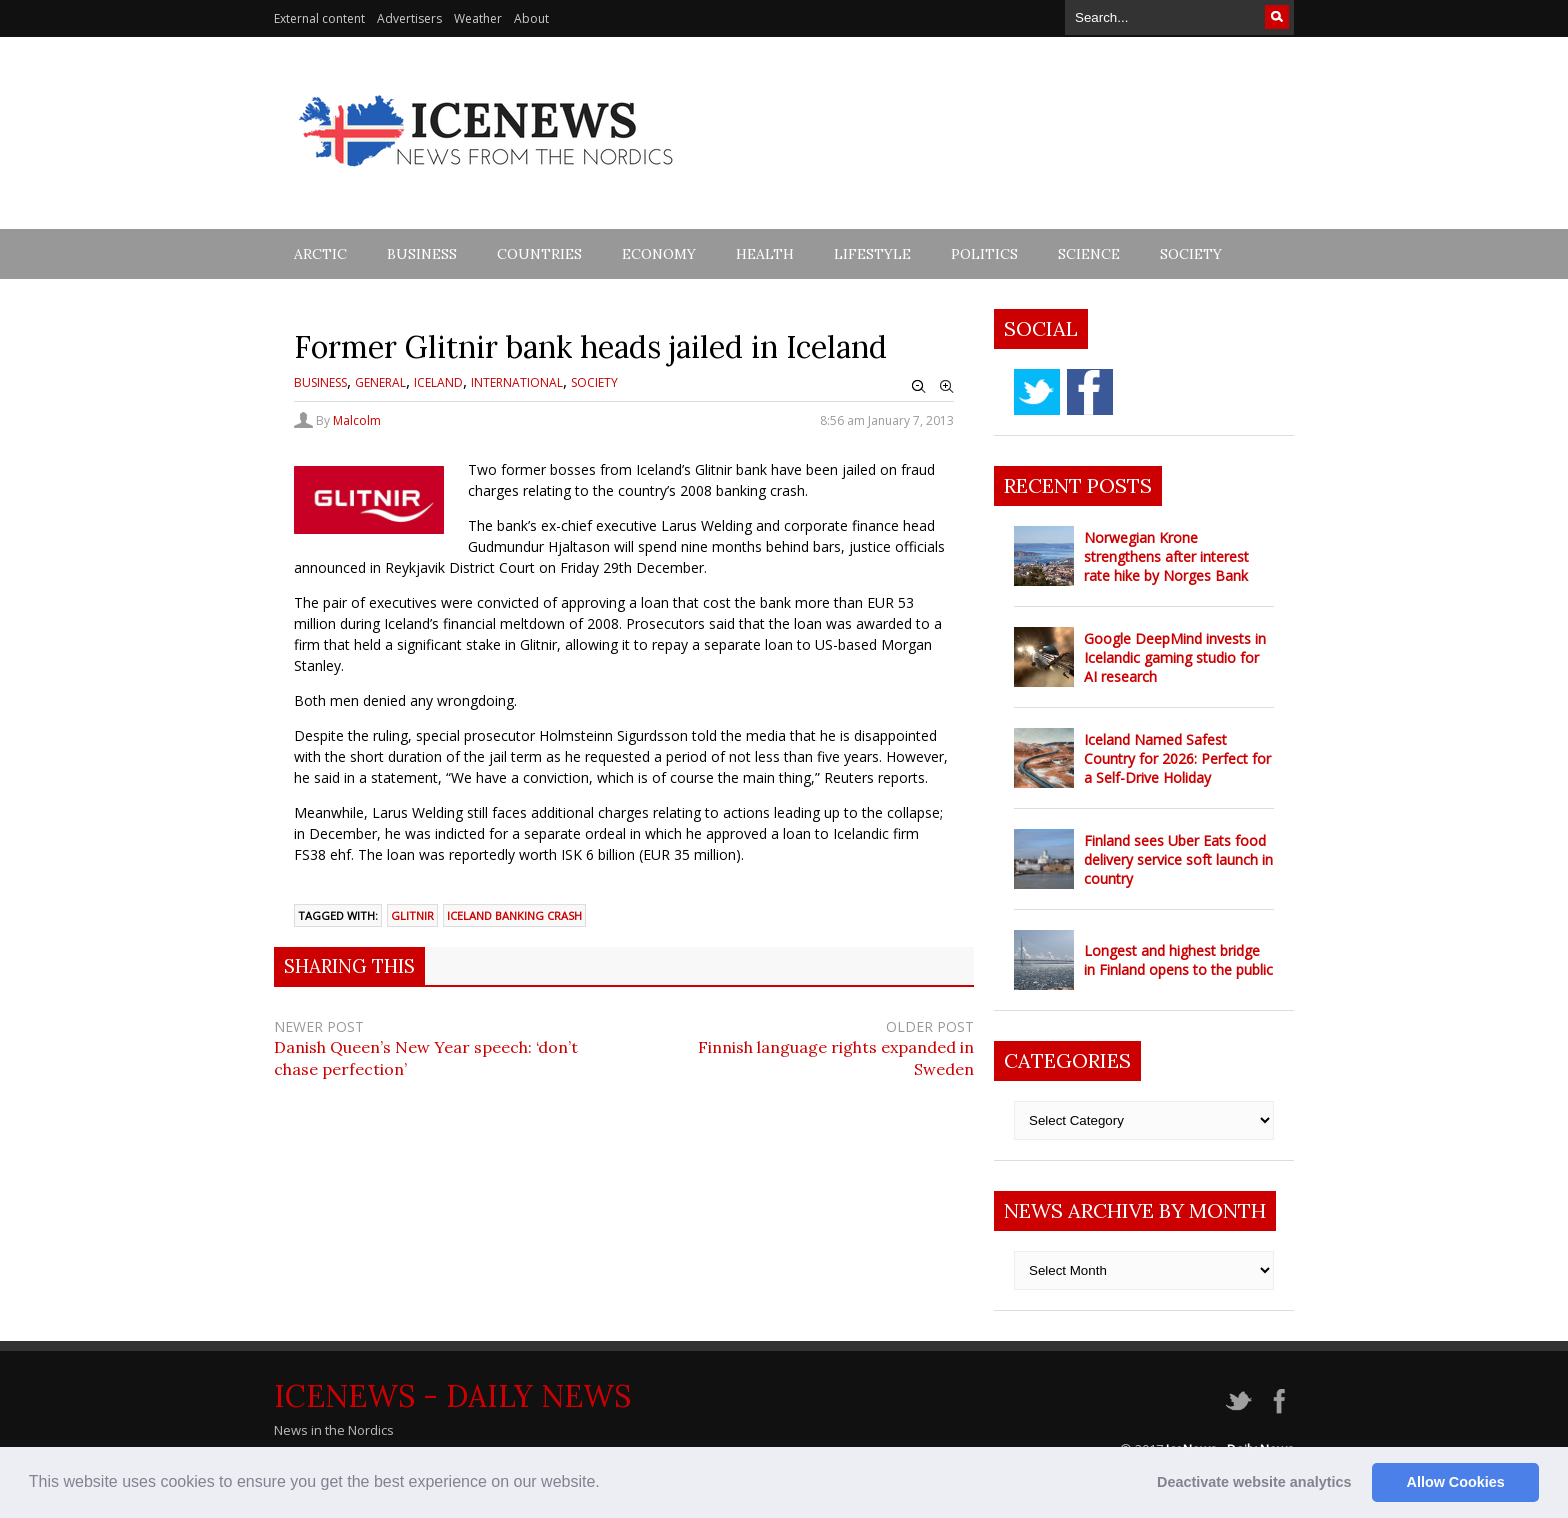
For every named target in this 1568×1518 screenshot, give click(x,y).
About (531, 18)
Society (1191, 254)
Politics (984, 254)
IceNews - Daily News (452, 1396)
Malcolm (357, 420)
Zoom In (947, 387)
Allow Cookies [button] (1456, 1482)
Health (765, 254)
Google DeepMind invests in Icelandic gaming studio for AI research (1175, 657)
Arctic (320, 254)
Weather (478, 18)
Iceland (438, 382)
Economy (659, 254)
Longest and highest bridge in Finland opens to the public (1178, 960)
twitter (1037, 392)
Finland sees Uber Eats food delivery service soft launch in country (1178, 859)
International (517, 382)
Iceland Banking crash (514, 915)
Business (422, 254)
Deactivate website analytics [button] (1254, 1482)
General (380, 382)
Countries (539, 254)
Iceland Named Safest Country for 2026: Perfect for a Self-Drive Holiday (1177, 758)
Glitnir (412, 915)
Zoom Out (919, 387)
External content (319, 18)
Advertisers (409, 18)
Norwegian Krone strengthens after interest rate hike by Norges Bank (1166, 556)
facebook (1090, 392)
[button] (607, 1484)
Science (1089, 254)
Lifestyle (872, 254)
